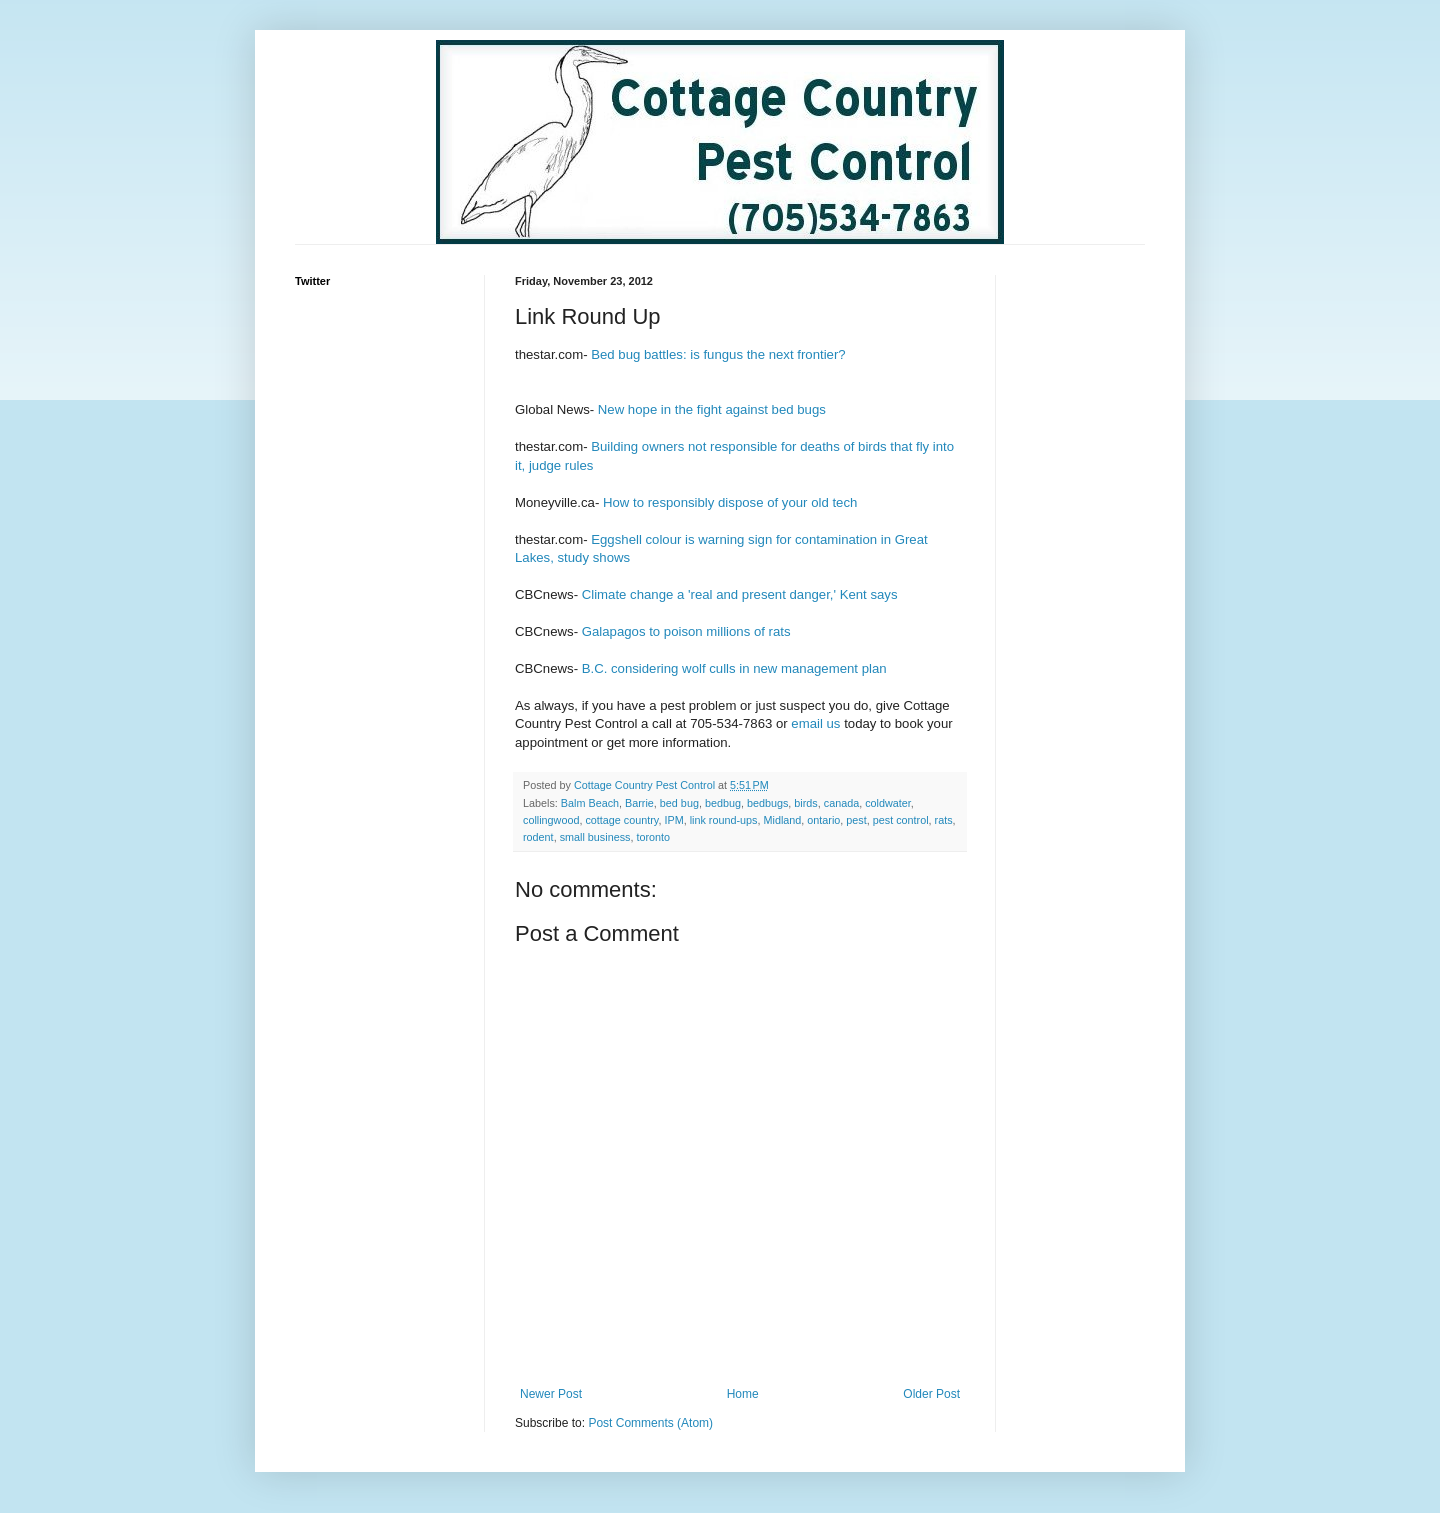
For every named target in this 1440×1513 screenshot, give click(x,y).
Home (743, 1394)
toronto (653, 837)
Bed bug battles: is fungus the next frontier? (718, 354)
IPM (673, 820)
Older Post (931, 1394)
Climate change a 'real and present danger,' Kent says (740, 594)
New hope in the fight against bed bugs (712, 409)
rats (944, 820)
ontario (823, 820)
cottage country (621, 820)
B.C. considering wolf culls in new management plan (734, 668)
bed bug (679, 803)
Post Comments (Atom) (650, 1423)
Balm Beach (590, 803)
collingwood (551, 820)
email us (815, 723)
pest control (901, 820)
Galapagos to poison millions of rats (686, 631)
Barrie (639, 803)
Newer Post (551, 1394)
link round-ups (724, 820)
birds (805, 803)
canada (841, 803)
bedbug (723, 803)
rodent (538, 837)
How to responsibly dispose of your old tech (730, 502)
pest (856, 820)
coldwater (888, 803)
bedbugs (767, 803)
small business (595, 837)
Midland (782, 820)
